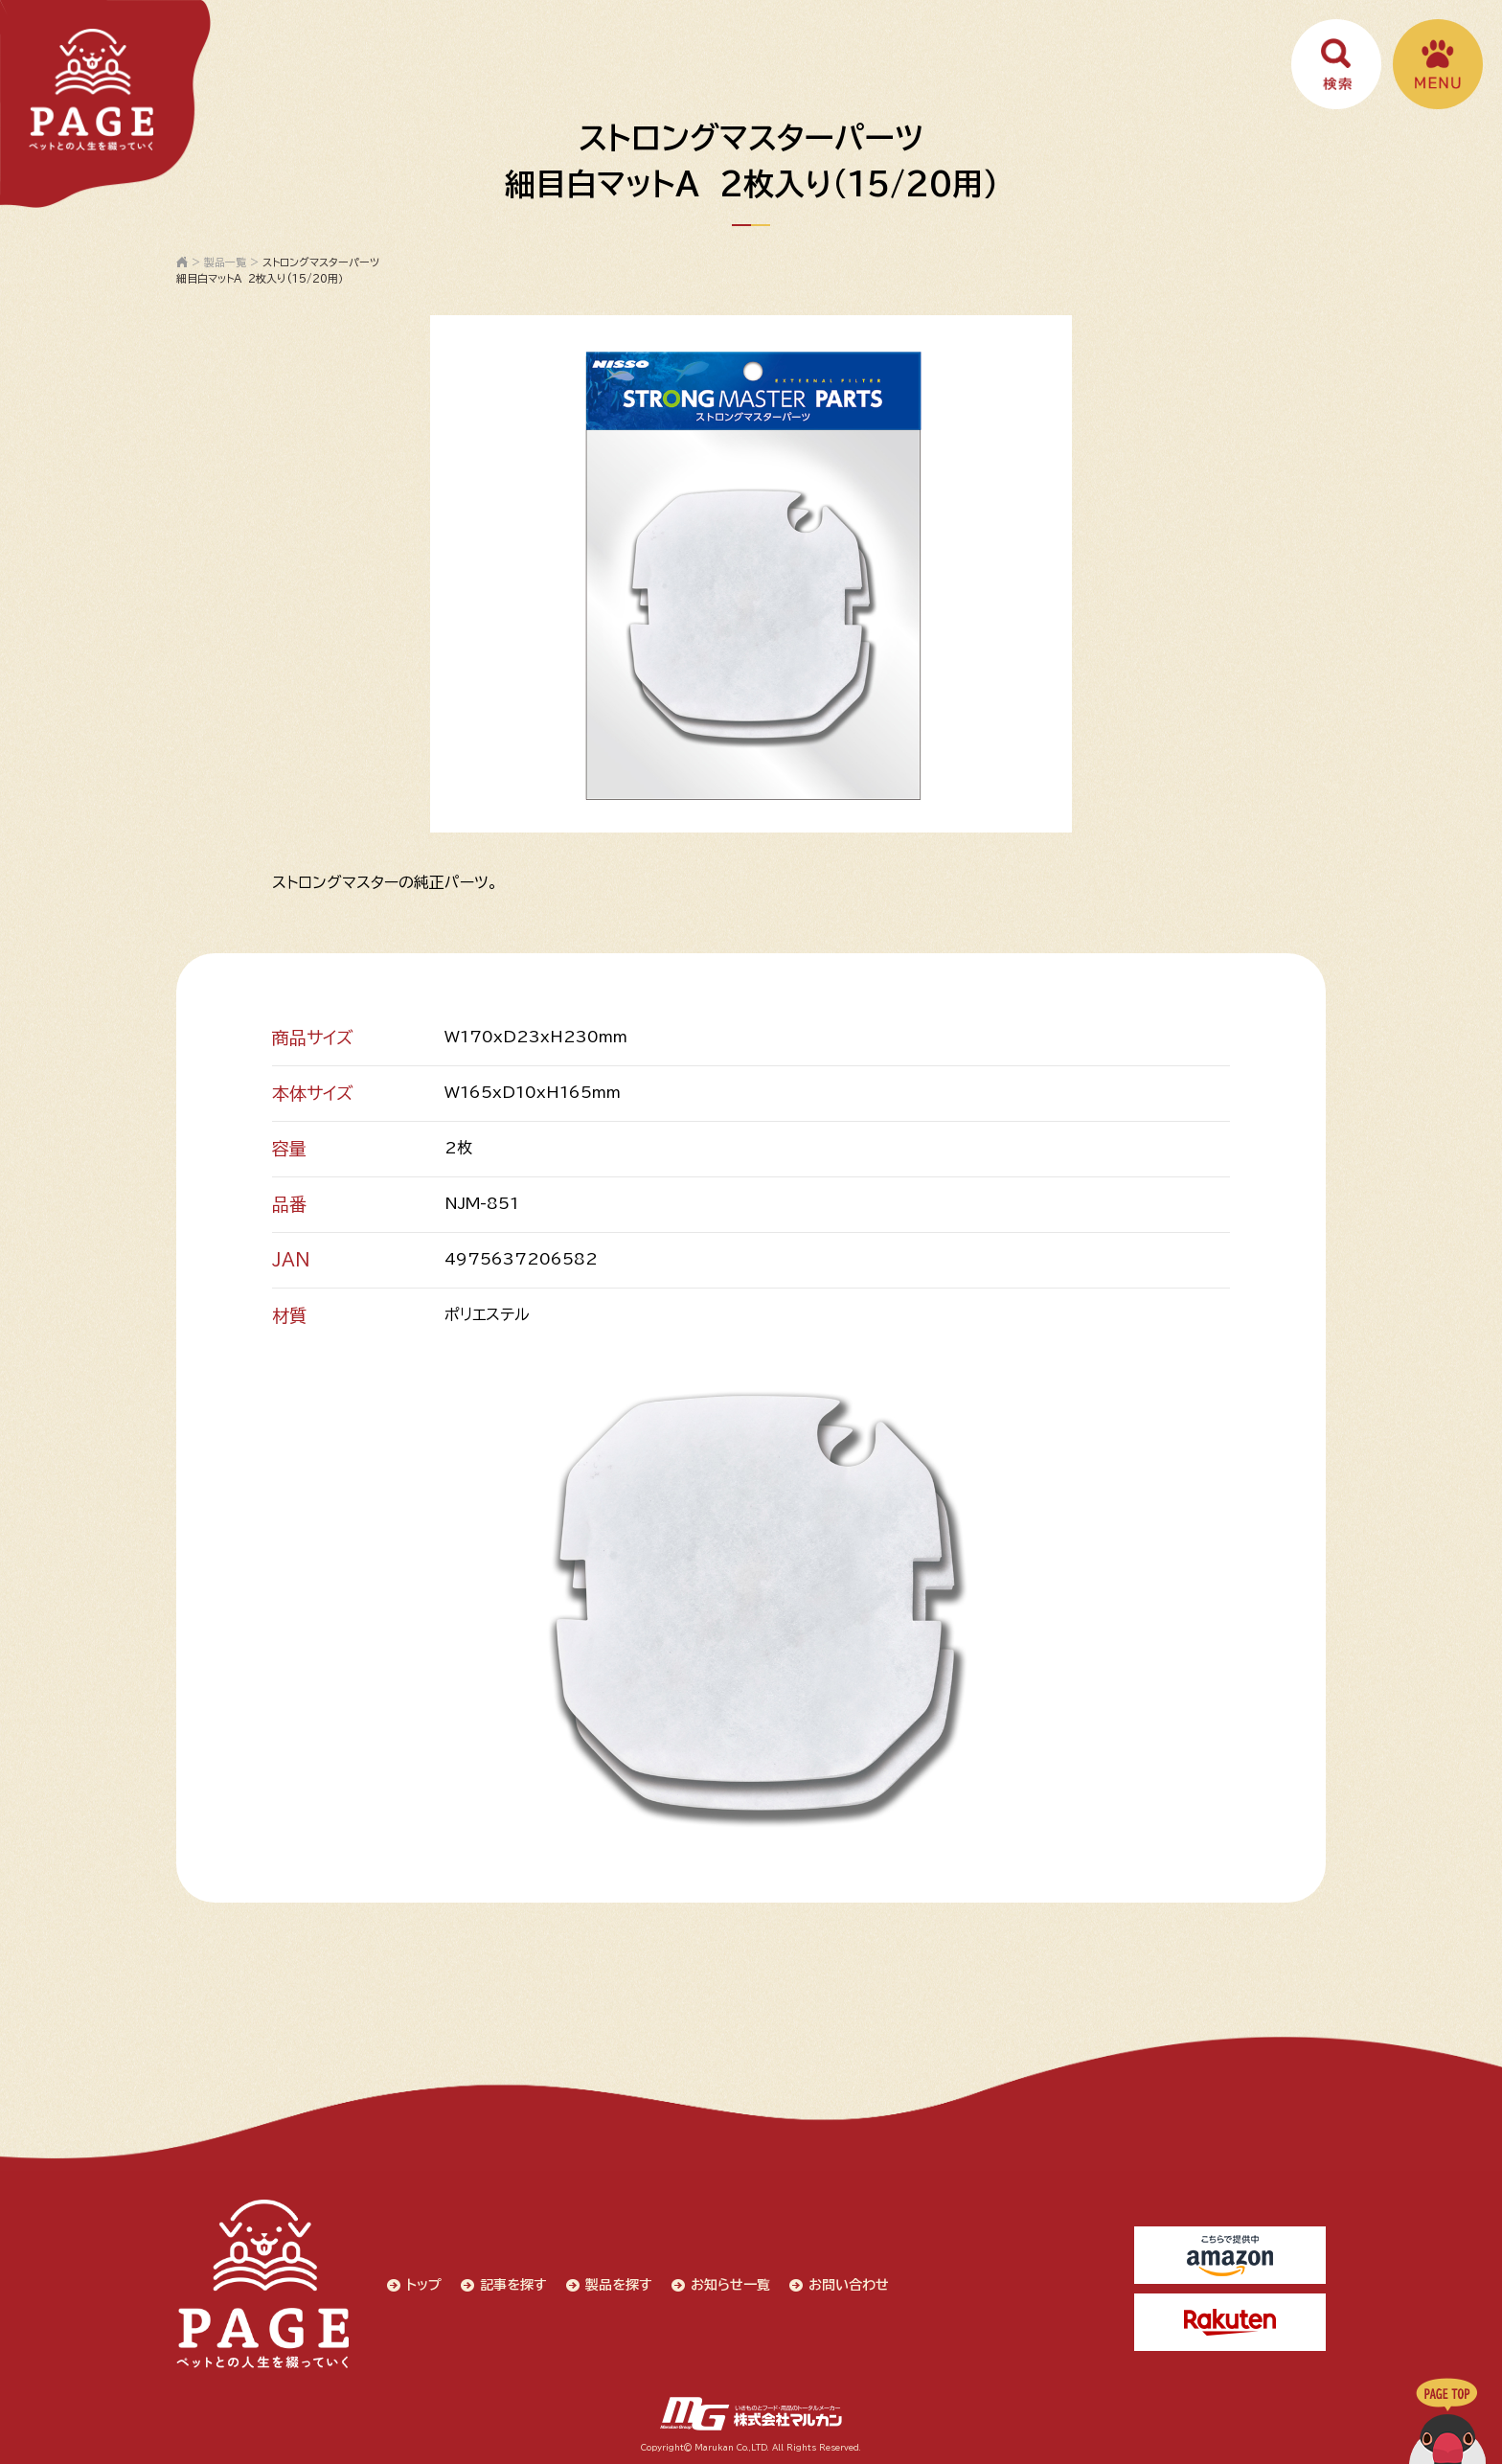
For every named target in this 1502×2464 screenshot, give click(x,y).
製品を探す (618, 2285)
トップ (424, 2285)
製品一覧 (225, 262)
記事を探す (513, 2285)
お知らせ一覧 (730, 2285)
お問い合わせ (848, 2285)
